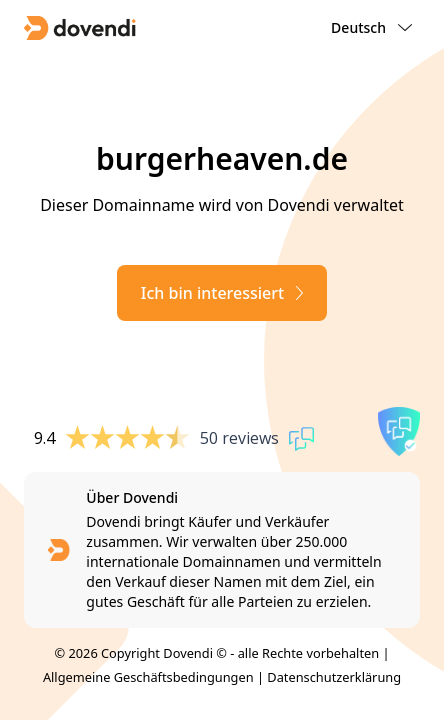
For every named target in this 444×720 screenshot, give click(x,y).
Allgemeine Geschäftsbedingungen (148, 677)
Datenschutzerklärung (334, 677)
